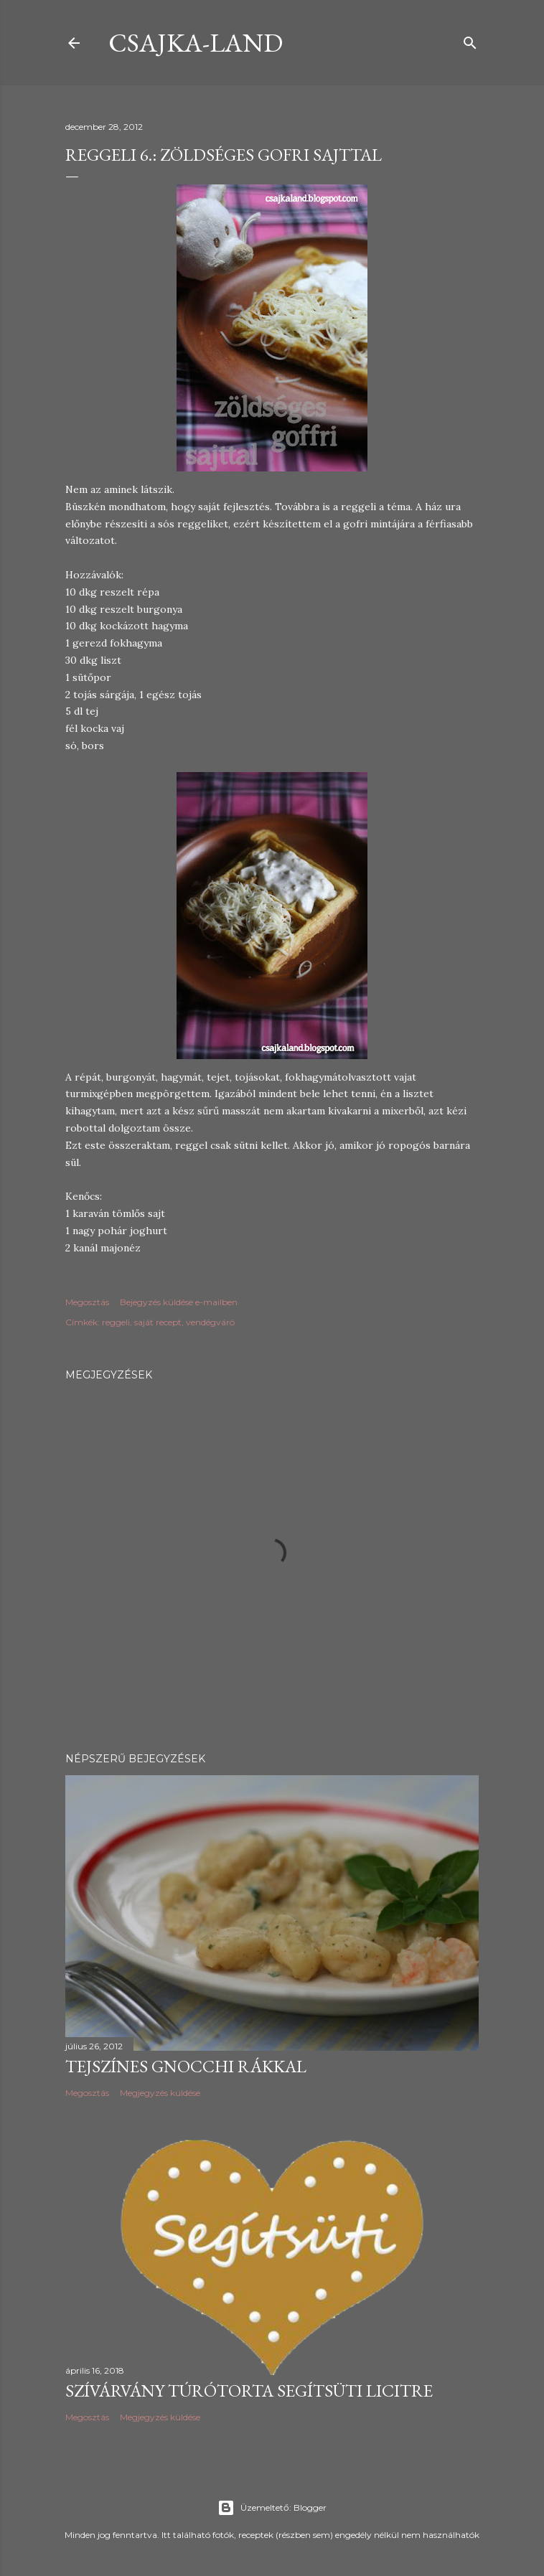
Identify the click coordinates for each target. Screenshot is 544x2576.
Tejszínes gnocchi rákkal (185, 2066)
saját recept (158, 1322)
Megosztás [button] (87, 1302)
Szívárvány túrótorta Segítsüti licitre (249, 2390)
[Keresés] (470, 40)
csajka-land (195, 43)
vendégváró (210, 1322)
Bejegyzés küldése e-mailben (179, 1302)
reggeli (116, 1322)
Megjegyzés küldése (160, 2092)
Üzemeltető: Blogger (272, 2507)
